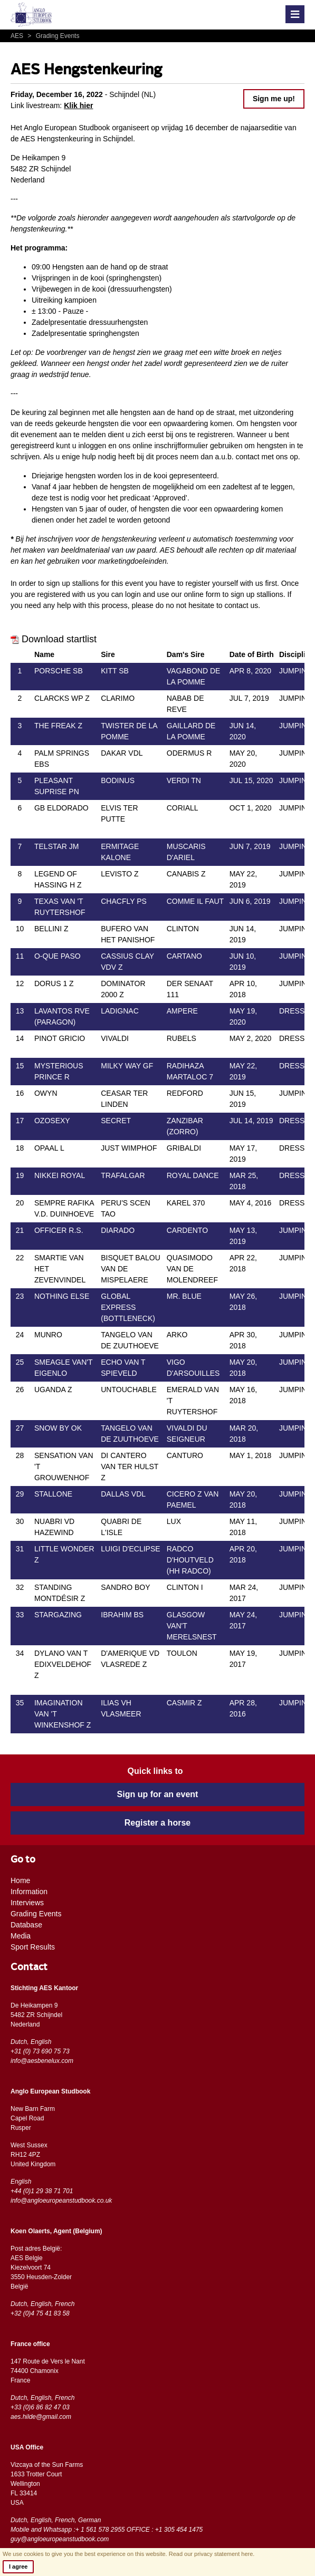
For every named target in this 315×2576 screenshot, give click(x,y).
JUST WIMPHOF (129, 1148)
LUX (174, 1521)
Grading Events (52, 36)
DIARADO (118, 1230)
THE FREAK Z (58, 725)
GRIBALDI (184, 1148)
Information (29, 1891)
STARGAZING (58, 1614)
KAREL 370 (186, 1203)
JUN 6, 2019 (250, 901)
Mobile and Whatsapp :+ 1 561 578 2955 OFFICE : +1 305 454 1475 (107, 2529)
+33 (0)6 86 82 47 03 (40, 2407)
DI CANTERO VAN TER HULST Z (129, 1466)
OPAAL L (49, 1148)
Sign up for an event (157, 1794)
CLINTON (183, 928)
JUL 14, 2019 (251, 1120)
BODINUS (118, 780)
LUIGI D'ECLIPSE (130, 1549)
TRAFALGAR (123, 1175)
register (198, 583)
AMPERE (182, 1011)
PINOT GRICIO (59, 1038)
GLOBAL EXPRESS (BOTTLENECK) (128, 1307)
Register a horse (157, 1822)
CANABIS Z (186, 874)
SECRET (116, 1120)
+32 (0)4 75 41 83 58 (40, 2313)
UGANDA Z (53, 1389)
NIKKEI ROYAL (59, 1175)
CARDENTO (187, 1230)
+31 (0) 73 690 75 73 (40, 2051)
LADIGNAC (120, 1011)
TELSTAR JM (56, 846)
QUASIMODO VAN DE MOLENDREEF (192, 1268)
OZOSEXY (52, 1120)
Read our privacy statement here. (212, 2554)
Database (26, 1925)
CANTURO (185, 1455)
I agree (18, 2566)
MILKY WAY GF (127, 1066)
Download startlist (54, 639)
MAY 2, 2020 (251, 1038)
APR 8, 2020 (250, 671)
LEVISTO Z (119, 874)
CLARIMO (118, 698)
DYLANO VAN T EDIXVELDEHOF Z (62, 1664)
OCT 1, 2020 (251, 808)
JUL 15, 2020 (251, 780)
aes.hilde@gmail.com (41, 2416)
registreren (215, 434)
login (133, 594)
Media (21, 1936)
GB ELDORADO (61, 808)
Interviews (27, 1902)
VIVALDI (115, 1038)
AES (18, 36)
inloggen (92, 445)
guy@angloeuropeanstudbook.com (60, 2539)
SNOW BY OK (58, 1428)
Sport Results (33, 1947)
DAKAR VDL (121, 753)
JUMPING (295, 671)
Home (20, 1880)
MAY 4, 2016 (251, 1203)
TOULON (182, 1653)
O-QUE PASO (57, 956)
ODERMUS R (189, 753)
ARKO (177, 1334)
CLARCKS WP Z (62, 698)
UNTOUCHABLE (129, 1389)
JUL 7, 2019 (249, 698)
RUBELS (181, 1038)
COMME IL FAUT (195, 901)
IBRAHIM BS (122, 1614)
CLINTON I (185, 1587)
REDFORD (185, 1093)
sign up (242, 594)
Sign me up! (274, 98)
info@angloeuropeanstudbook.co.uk (61, 2200)
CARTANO (184, 956)
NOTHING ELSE (61, 1296)
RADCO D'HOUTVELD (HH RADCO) (190, 1560)
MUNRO (48, 1334)
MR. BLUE (184, 1296)
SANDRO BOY (125, 1587)
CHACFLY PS (124, 901)
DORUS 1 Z (54, 983)
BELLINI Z (51, 928)
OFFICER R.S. (58, 1230)
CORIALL (182, 808)
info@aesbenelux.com (42, 2060)
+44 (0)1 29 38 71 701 (42, 2191)
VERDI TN (184, 780)
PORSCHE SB (58, 671)
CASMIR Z (184, 1703)
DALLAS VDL (123, 1494)
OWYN (46, 1093)
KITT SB (115, 671)
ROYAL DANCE (193, 1175)
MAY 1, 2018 (251, 1455)
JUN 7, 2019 (250, 846)
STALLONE (53, 1494)
